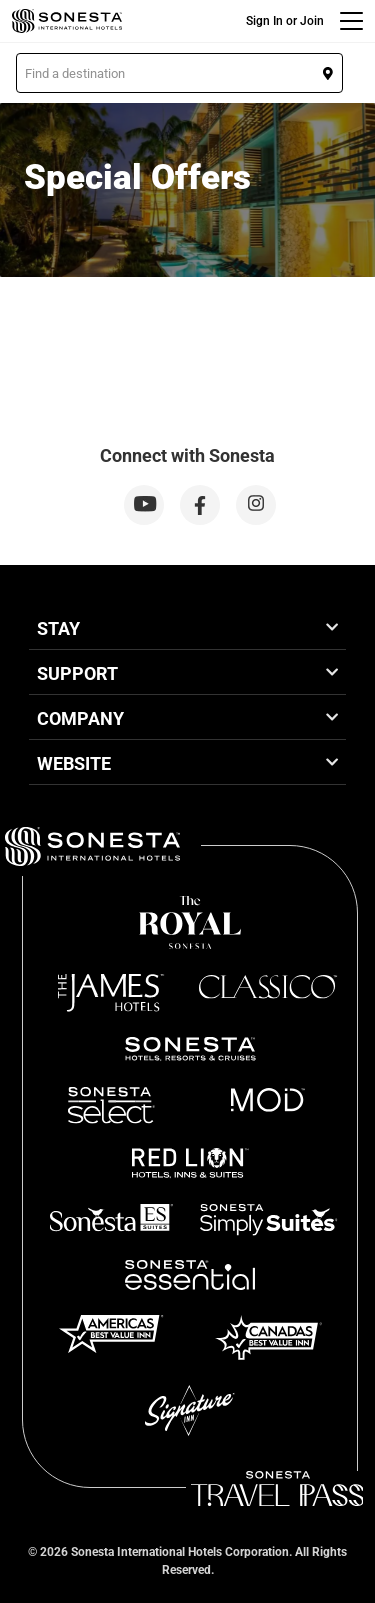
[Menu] (351, 21)
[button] (179, 73)
